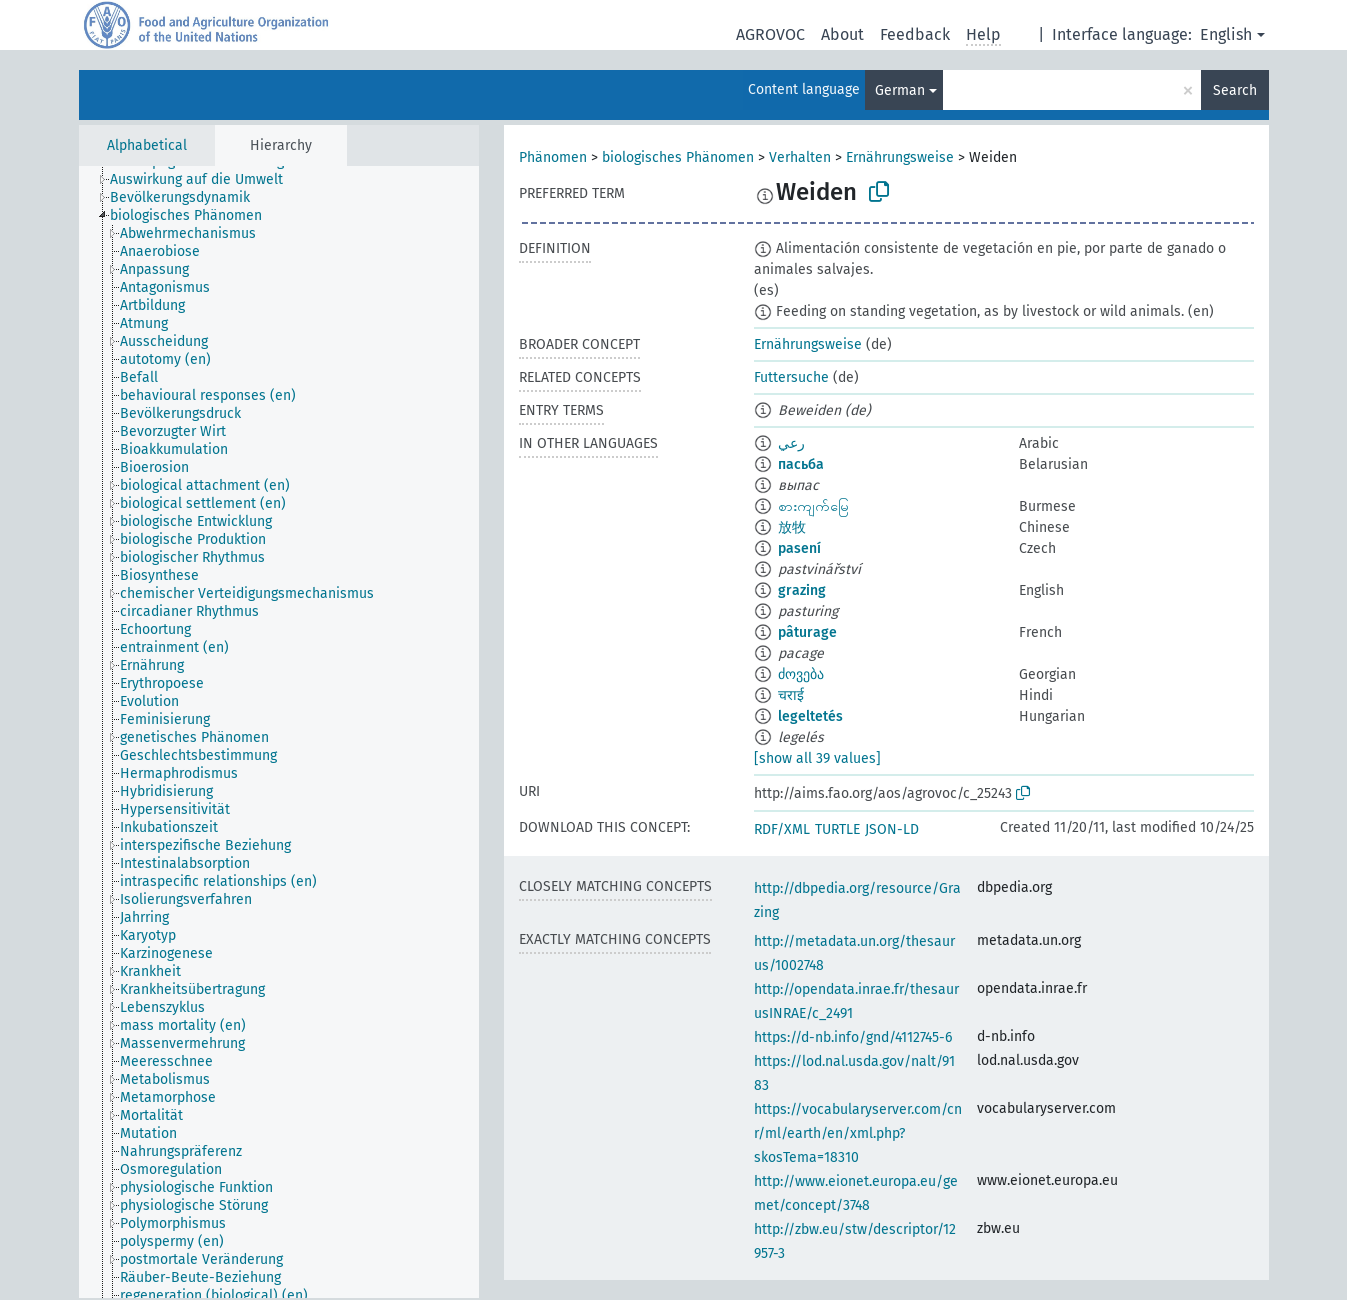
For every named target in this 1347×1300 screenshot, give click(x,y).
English (1226, 34)
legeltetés (810, 716)
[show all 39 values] (817, 758)
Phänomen (553, 157)
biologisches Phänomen (678, 157)
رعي (791, 443)
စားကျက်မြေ (813, 506)
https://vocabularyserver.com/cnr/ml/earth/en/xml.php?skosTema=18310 (858, 1133)
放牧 (792, 527)
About (842, 34)
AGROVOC (770, 34)
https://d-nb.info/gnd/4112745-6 (853, 1037)
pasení (799, 548)
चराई (791, 695)
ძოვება (801, 674)
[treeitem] (205, 180)
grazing (802, 590)
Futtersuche (791, 377)
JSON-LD (892, 829)
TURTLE (837, 829)
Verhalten (800, 157)
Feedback (915, 34)
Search (1235, 90)
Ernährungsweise (900, 157)
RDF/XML (782, 829)
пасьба (801, 464)
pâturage (807, 632)
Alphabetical (147, 145)
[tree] (279, 732)
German (900, 90)
